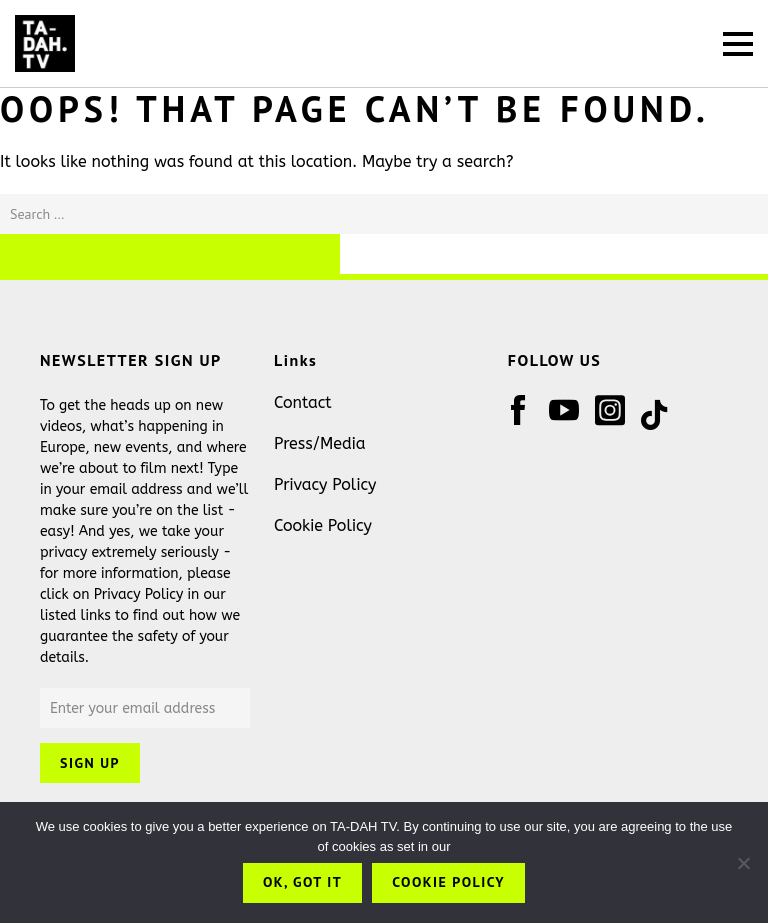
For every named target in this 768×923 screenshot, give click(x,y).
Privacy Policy (325, 484)
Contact (303, 402)
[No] (743, 863)
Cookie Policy (323, 525)
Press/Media (320, 443)
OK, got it (302, 882)
